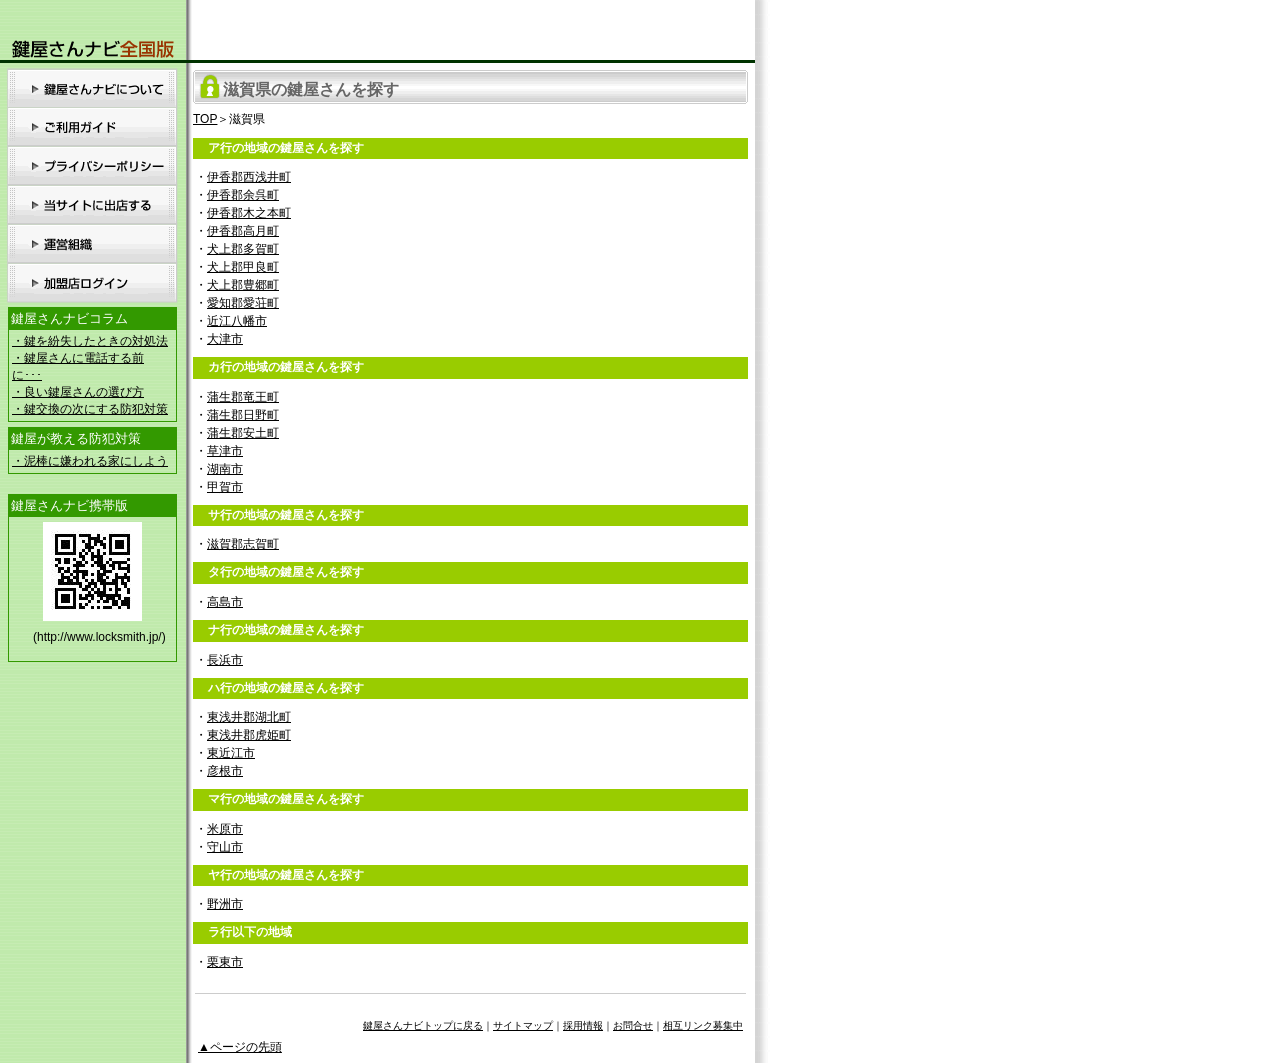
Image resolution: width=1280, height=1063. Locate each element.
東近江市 (231, 753)
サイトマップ (523, 1025)
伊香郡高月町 (243, 231)
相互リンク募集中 (703, 1025)
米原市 (225, 829)
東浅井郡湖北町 (249, 717)
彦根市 (225, 771)
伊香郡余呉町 (243, 195)
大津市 (225, 339)
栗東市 (225, 962)
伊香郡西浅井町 (249, 177)
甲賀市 (225, 487)
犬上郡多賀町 (243, 249)
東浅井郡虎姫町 (249, 735)
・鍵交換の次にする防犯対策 (90, 409)
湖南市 (225, 469)
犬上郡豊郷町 (243, 285)
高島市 (225, 602)
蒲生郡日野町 (243, 415)
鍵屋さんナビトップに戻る (423, 1025)
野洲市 (225, 904)
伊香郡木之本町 (249, 213)
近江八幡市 (237, 321)
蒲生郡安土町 (243, 433)
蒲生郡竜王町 (243, 397)
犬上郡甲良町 (243, 267)
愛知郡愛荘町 (243, 303)
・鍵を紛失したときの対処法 (90, 341)
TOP (205, 119)
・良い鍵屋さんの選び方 (78, 392)
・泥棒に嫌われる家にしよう (90, 461)
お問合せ (633, 1025)
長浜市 (225, 660)
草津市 (225, 451)
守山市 (225, 847)
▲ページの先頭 (240, 1047)
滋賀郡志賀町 (243, 544)
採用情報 (583, 1025)
